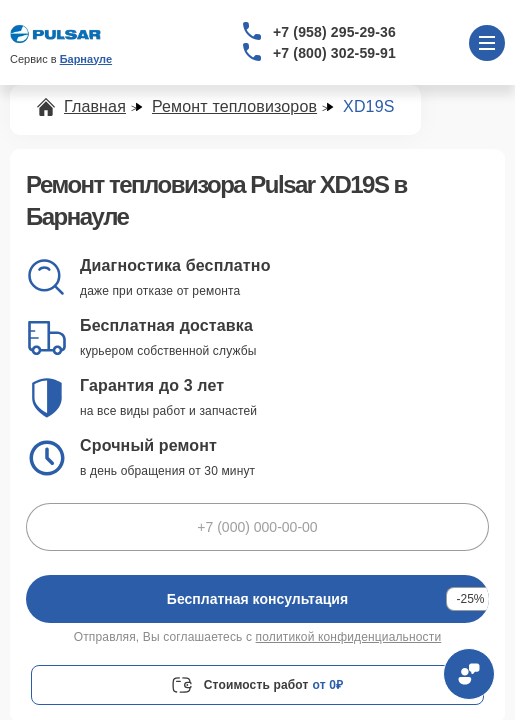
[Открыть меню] (487, 43)
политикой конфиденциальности (349, 637)
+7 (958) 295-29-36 (334, 32)
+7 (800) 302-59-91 (334, 53)
